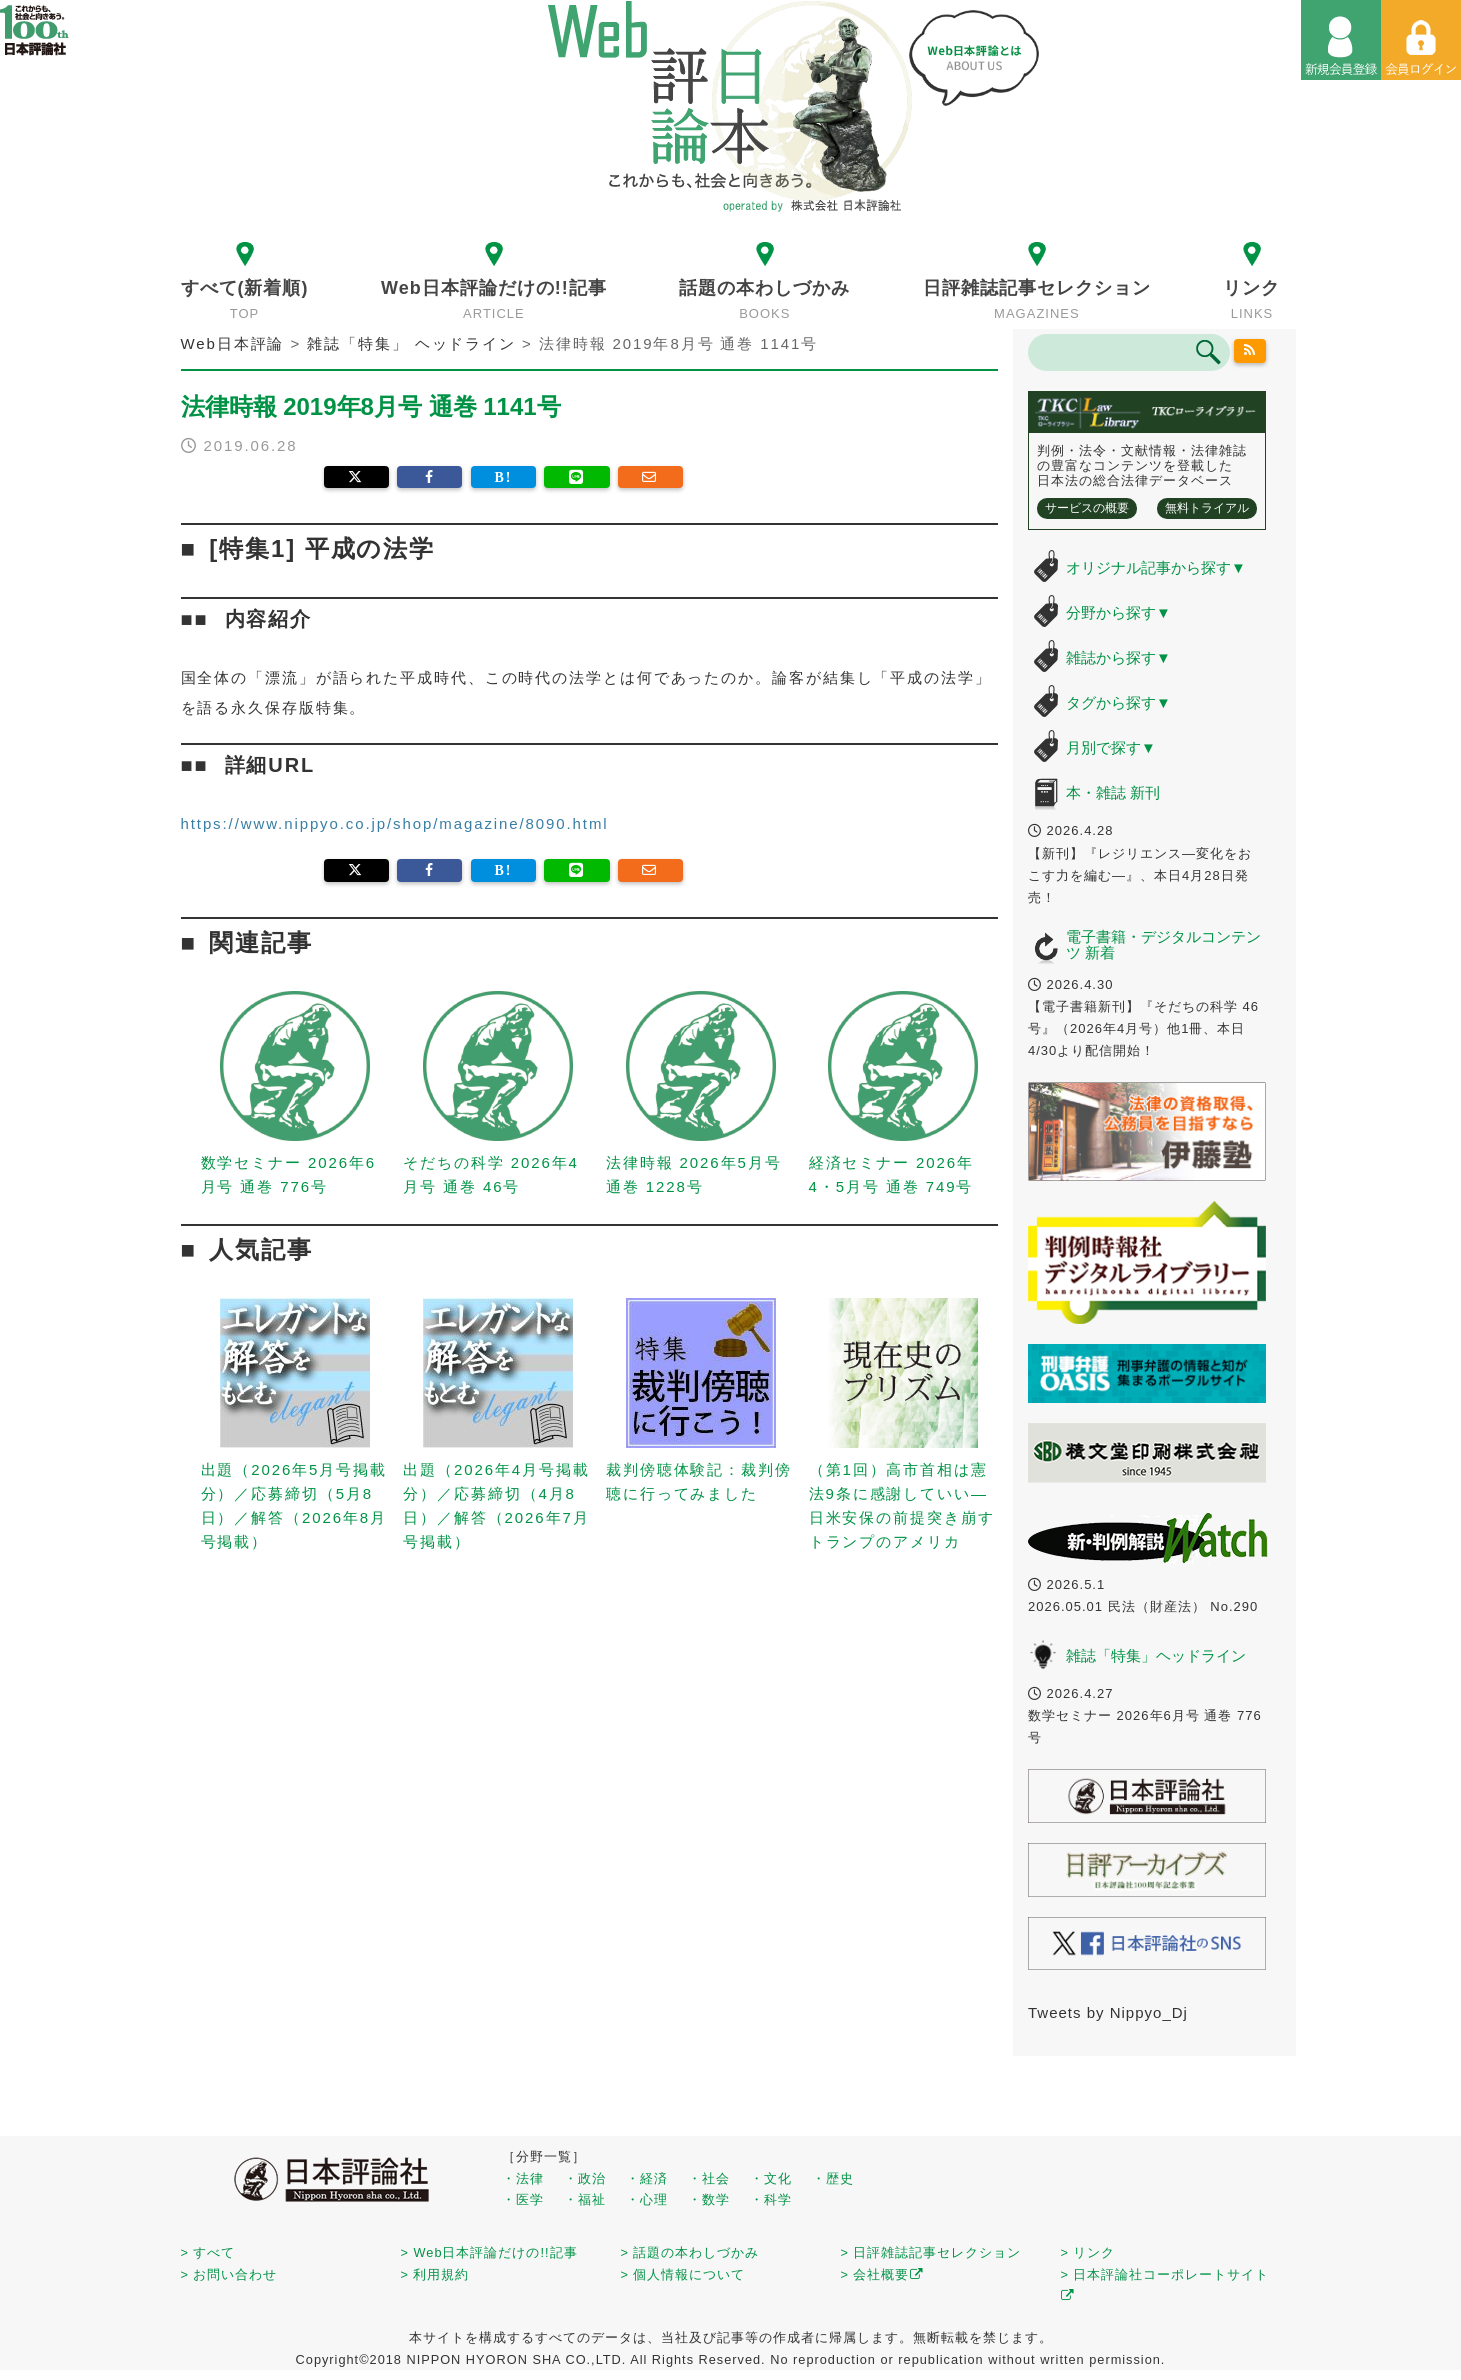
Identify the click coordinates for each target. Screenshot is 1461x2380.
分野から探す (1118, 612)
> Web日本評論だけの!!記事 (489, 2252)
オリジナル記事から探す (1156, 567)
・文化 (771, 2178)
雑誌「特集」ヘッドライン (1156, 1655)
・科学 (771, 2199)
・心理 (647, 2199)
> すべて (208, 2252)
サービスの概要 (1087, 508)
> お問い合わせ (229, 2274)
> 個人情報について (683, 2274)
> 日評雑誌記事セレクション (931, 2252)
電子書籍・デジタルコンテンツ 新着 (1163, 945)
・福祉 (585, 2199)
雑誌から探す (1118, 657)
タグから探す (1118, 702)
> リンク (1088, 2252)
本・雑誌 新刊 (1113, 792)
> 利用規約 (435, 2274)
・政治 (585, 2178)
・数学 (709, 2199)
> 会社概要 (882, 2274)
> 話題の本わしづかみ (690, 2252)
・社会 (709, 2178)
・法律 (523, 2178)
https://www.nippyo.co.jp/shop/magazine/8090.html (395, 823)
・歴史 (833, 2178)
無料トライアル (1207, 508)
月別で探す (1111, 747)
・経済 (647, 2178)
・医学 (523, 2199)
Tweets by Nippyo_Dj (1108, 2012)
